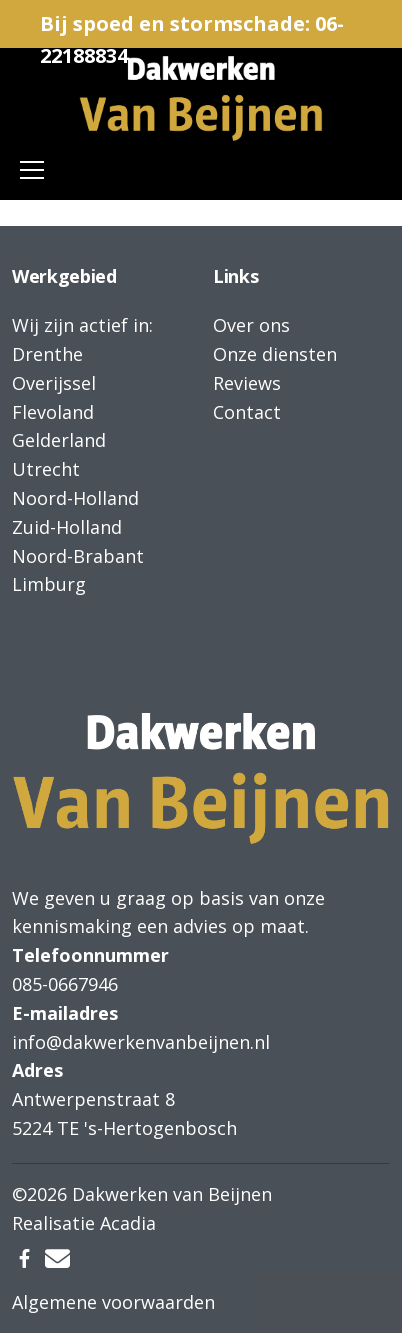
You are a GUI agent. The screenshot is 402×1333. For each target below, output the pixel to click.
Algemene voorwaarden (113, 1302)
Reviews (247, 383)
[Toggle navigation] (32, 170)
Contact (247, 412)
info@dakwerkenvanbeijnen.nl (141, 1042)
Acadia (128, 1223)
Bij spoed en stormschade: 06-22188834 (192, 29)
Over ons (251, 325)
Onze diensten (275, 354)
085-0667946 (65, 984)
